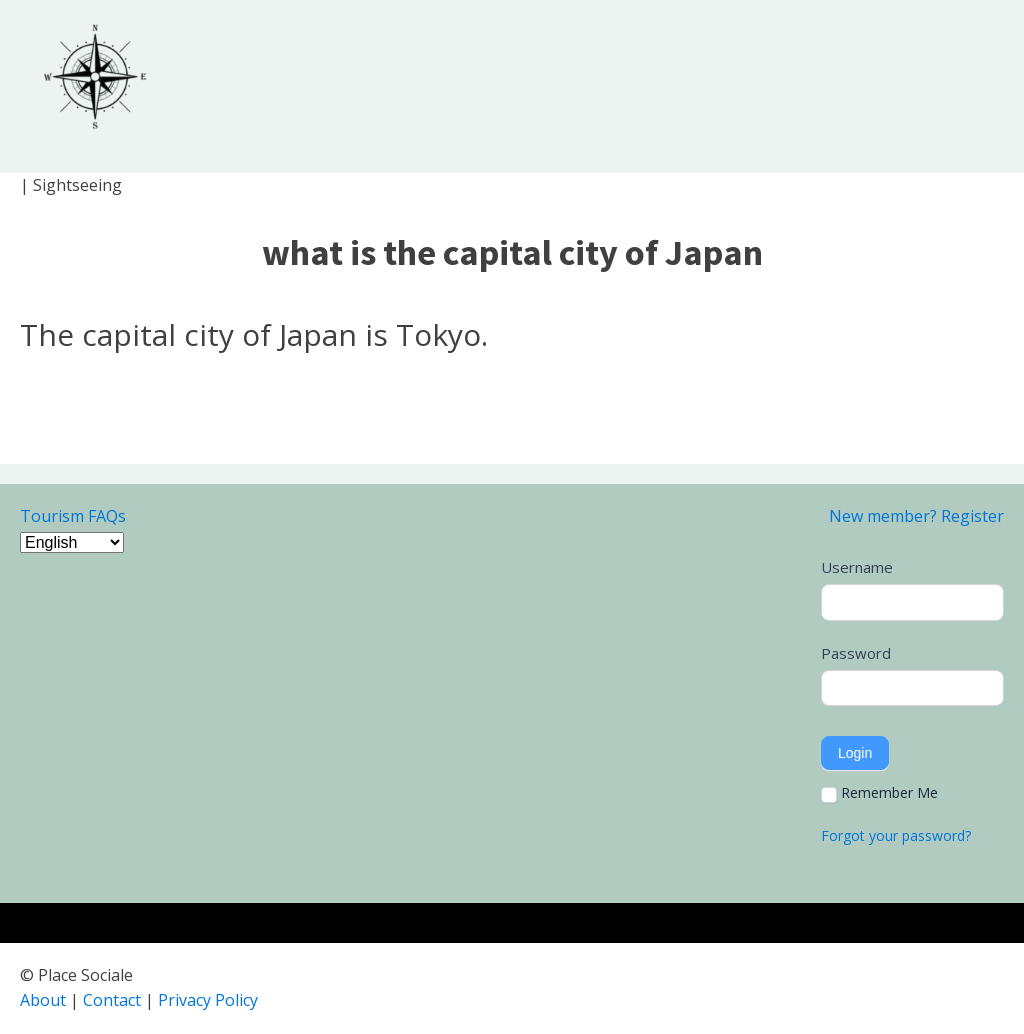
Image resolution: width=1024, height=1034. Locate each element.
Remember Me (879, 793)
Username (857, 567)
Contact (112, 1000)
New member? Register (916, 516)
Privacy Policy (208, 1000)
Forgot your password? (896, 835)
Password (856, 653)
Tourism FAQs (73, 516)
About (43, 1000)
